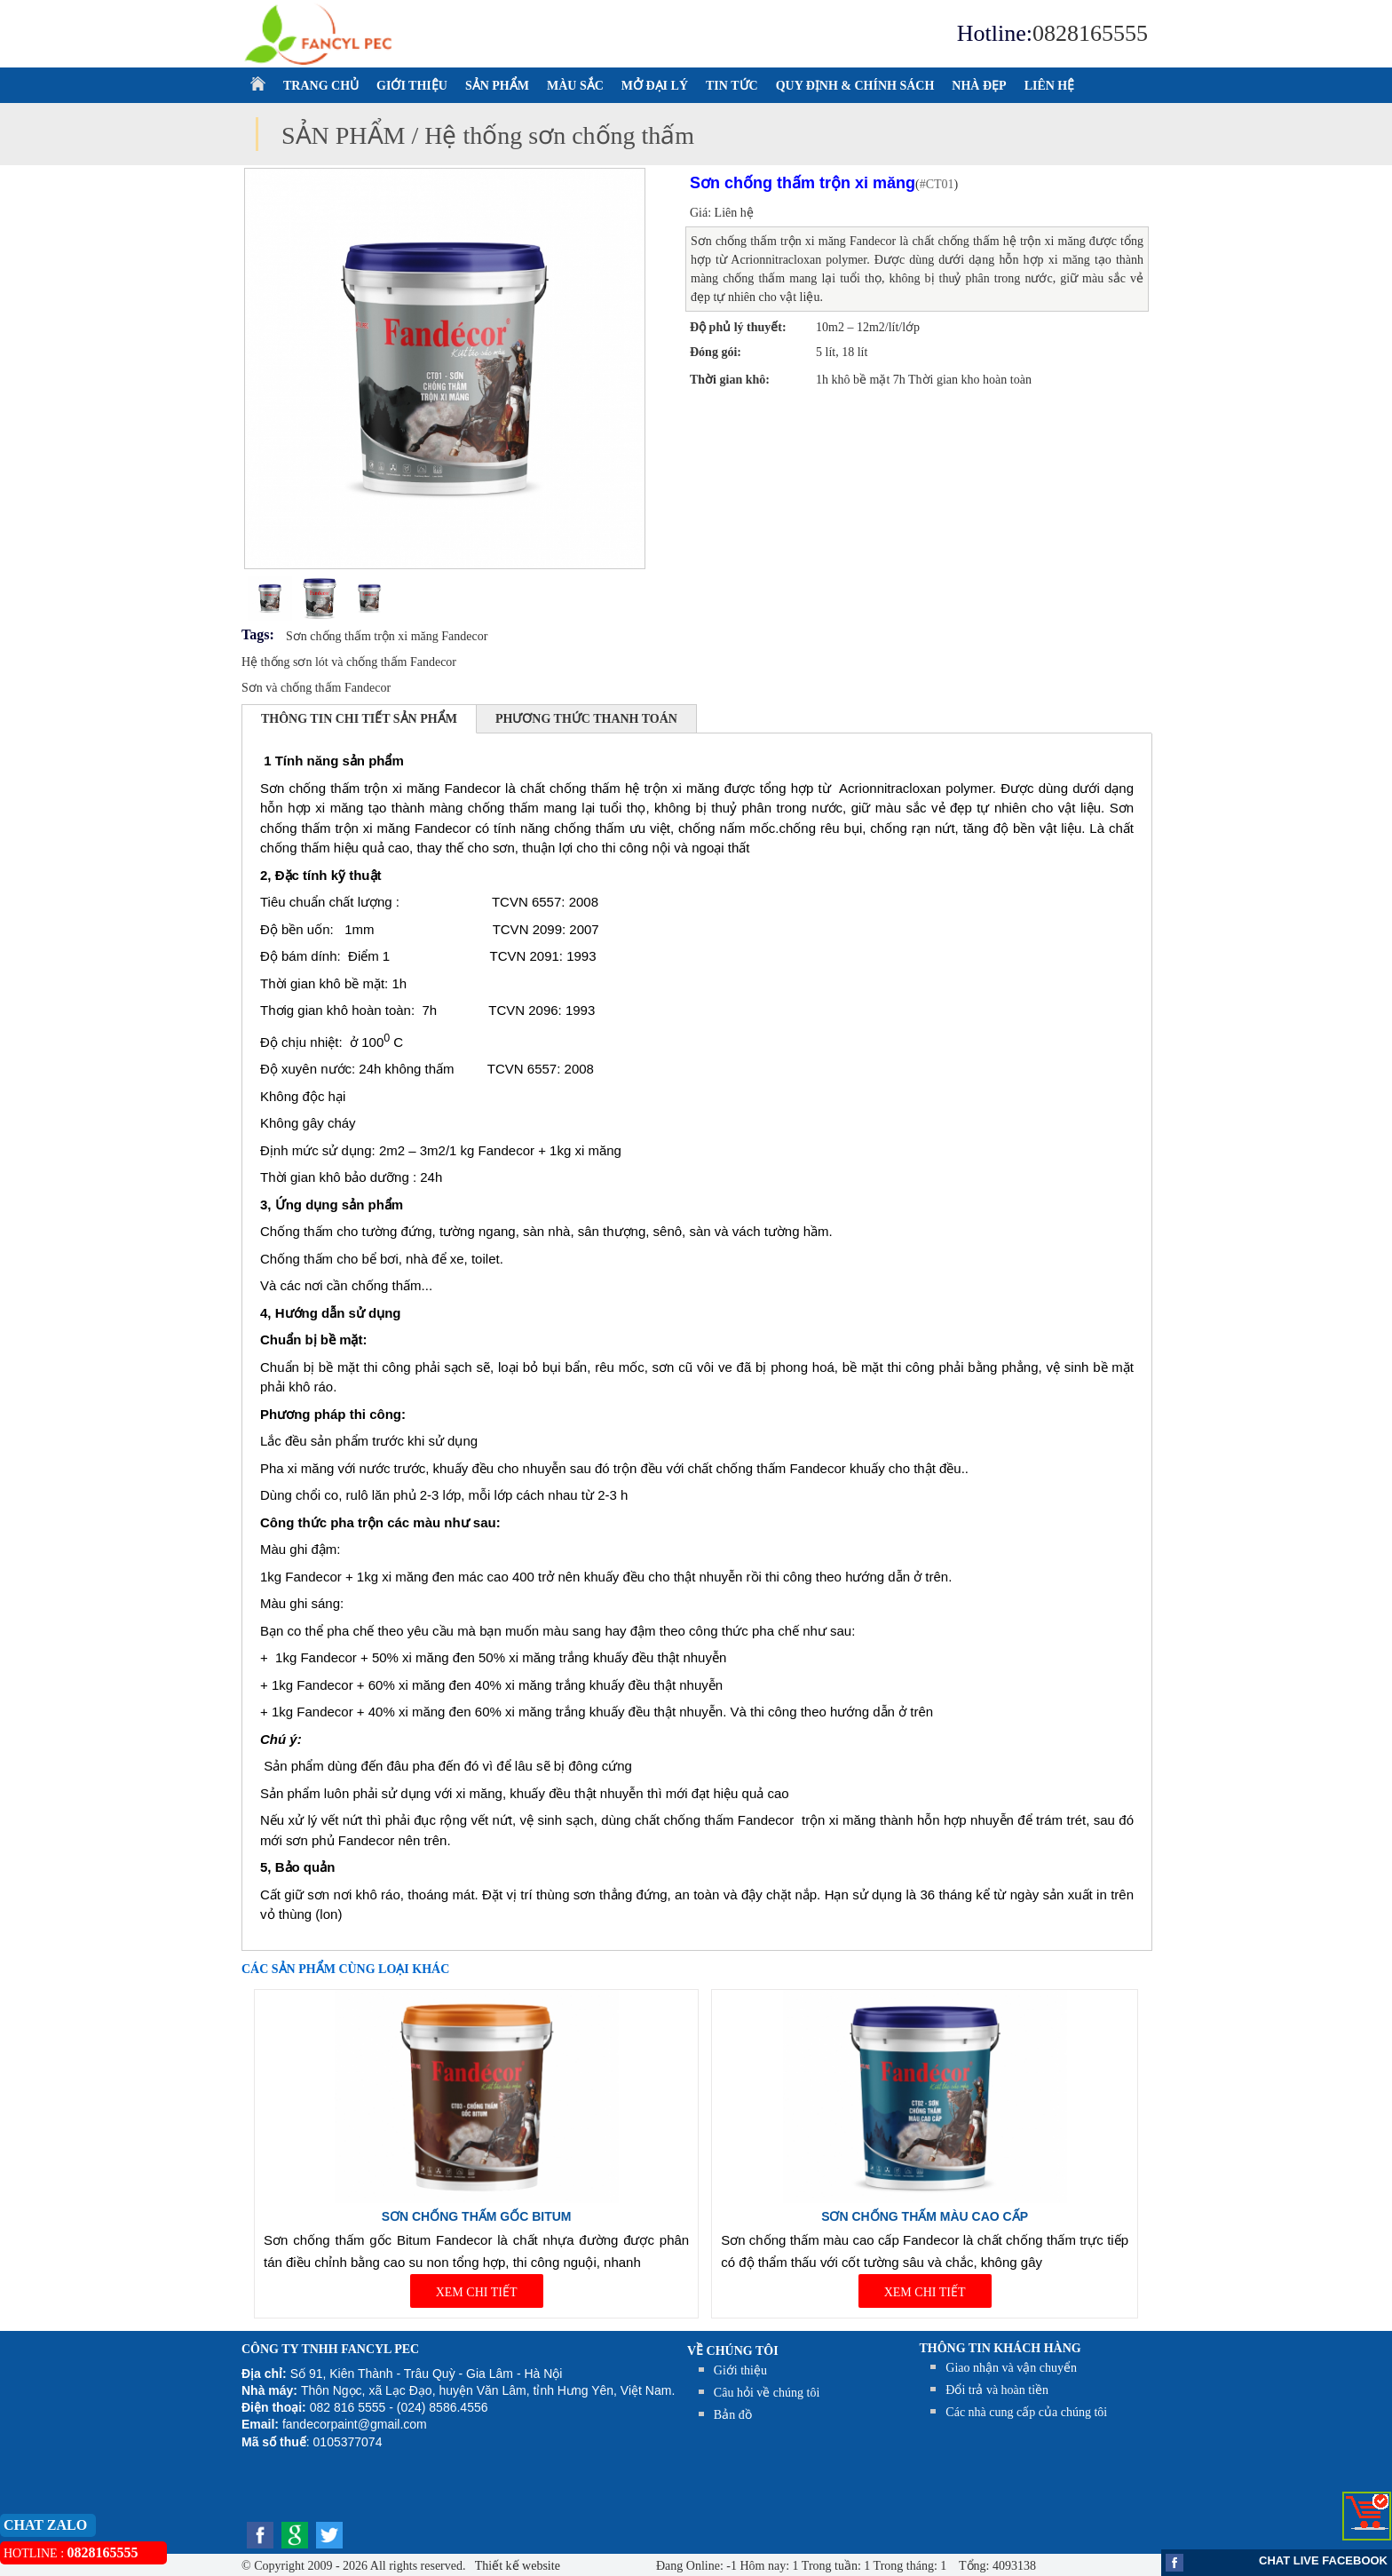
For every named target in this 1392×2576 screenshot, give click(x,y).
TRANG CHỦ (321, 85)
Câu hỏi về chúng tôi (766, 2392)
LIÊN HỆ (1049, 85)
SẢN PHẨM (497, 85)
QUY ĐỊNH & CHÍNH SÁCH (855, 85)
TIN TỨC (732, 85)
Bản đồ (733, 2414)
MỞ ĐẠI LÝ (654, 85)
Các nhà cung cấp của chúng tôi (1026, 2412)
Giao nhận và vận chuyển (1011, 2367)
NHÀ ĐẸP (979, 85)
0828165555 (1090, 33)
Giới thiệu (740, 2370)
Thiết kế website (516, 2565)
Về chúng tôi (733, 2351)
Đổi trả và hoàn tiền (996, 2390)
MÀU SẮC (575, 85)
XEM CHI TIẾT (477, 2292)
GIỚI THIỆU (411, 85)
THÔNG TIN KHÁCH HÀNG (1000, 2348)
